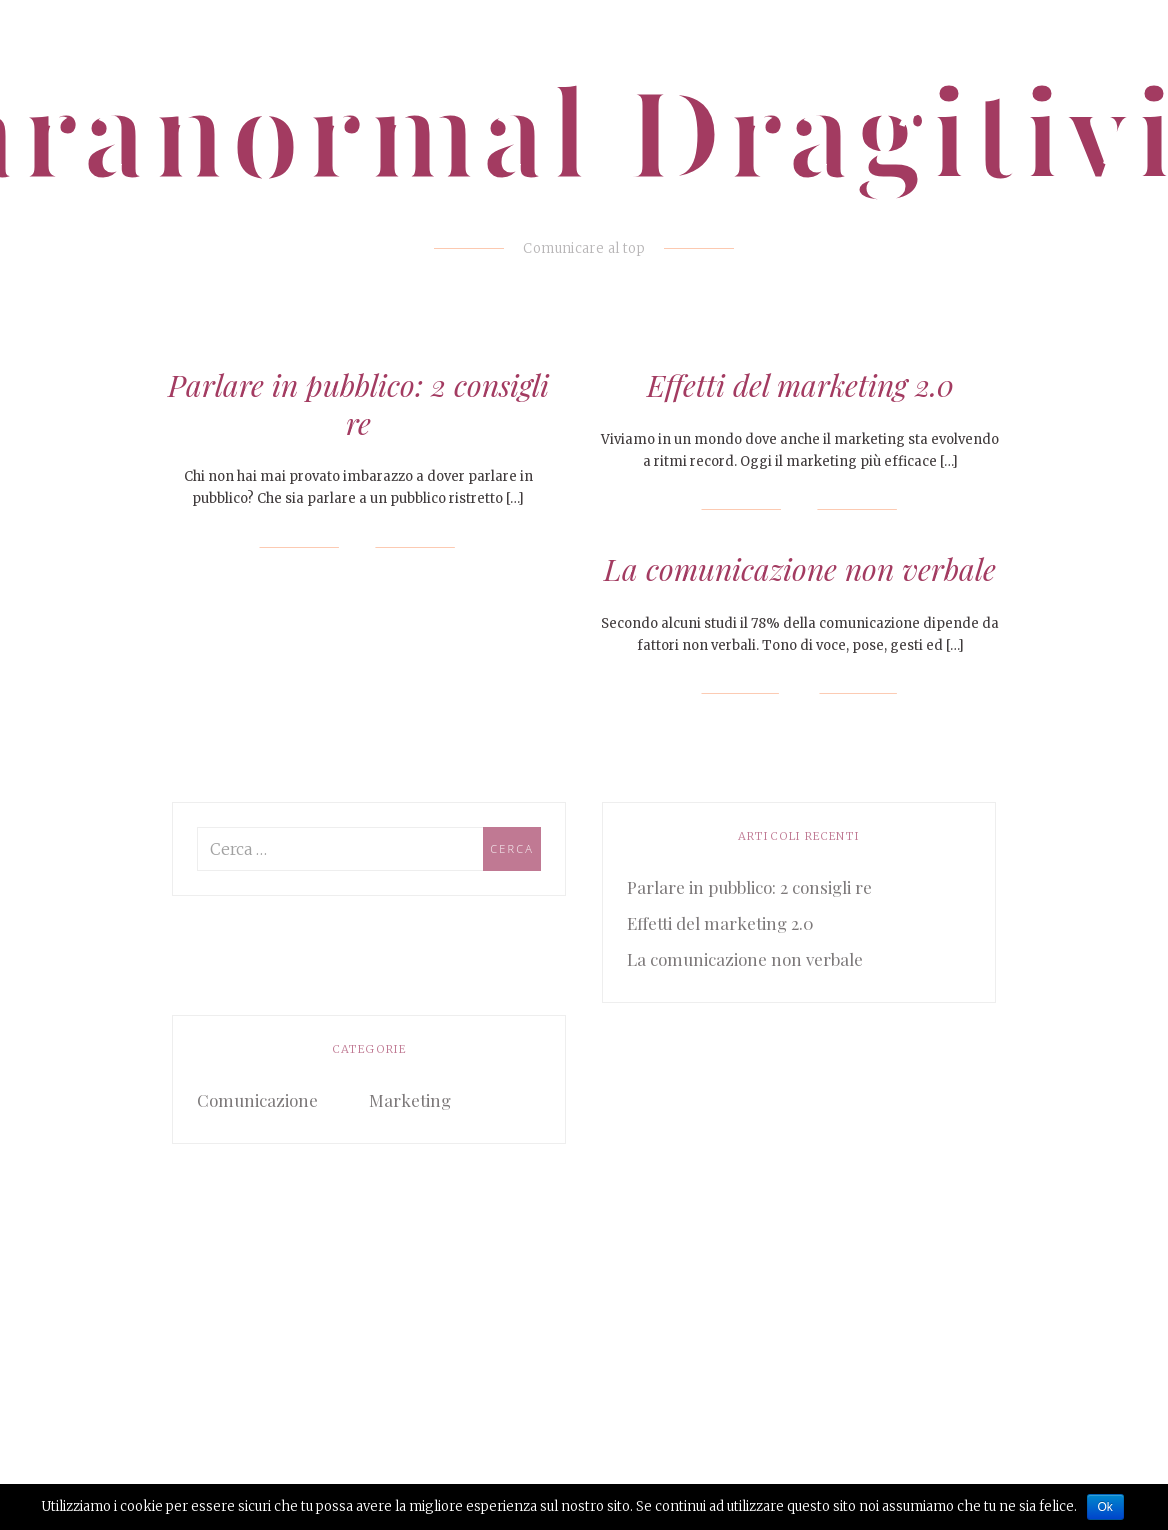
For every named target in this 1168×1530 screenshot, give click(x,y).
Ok (1105, 1507)
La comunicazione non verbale (800, 569)
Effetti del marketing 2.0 (800, 385)
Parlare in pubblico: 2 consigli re (358, 404)
